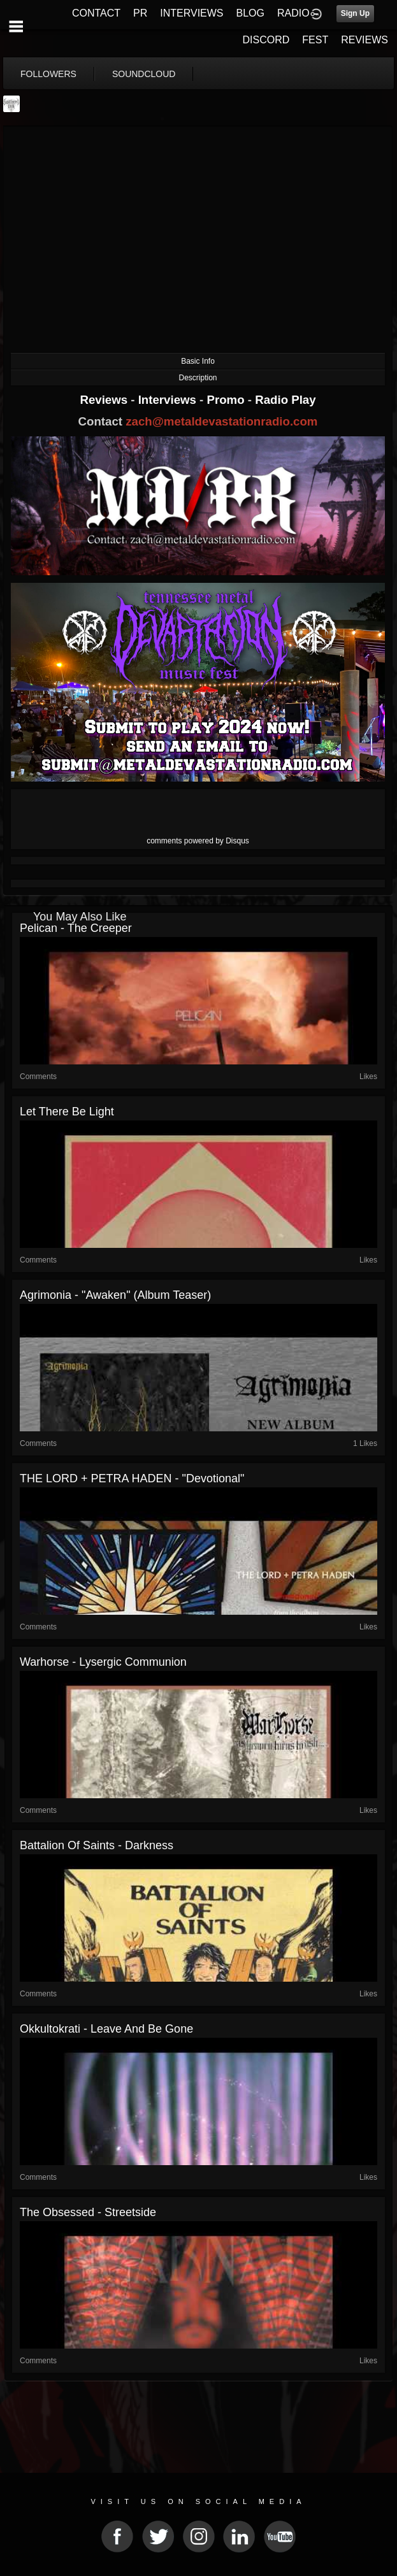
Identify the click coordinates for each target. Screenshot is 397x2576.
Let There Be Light (67, 1111)
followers (48, 74)
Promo (227, 399)
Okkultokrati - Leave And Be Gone (106, 2028)
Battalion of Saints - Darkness (96, 1845)
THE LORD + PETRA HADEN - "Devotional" (132, 1478)
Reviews (105, 399)
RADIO (293, 13)
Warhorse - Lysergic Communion (103, 1662)
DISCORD (266, 39)
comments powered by (198, 840)
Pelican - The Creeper (76, 928)
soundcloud (144, 74)
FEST (315, 39)
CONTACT (96, 13)
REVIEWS (364, 39)
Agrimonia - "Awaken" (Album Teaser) (115, 1295)
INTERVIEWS (191, 13)
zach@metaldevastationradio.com (221, 421)
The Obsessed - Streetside (88, 2212)
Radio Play (285, 399)
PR (140, 13)
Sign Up (355, 13)
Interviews (168, 399)
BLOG (250, 13)
